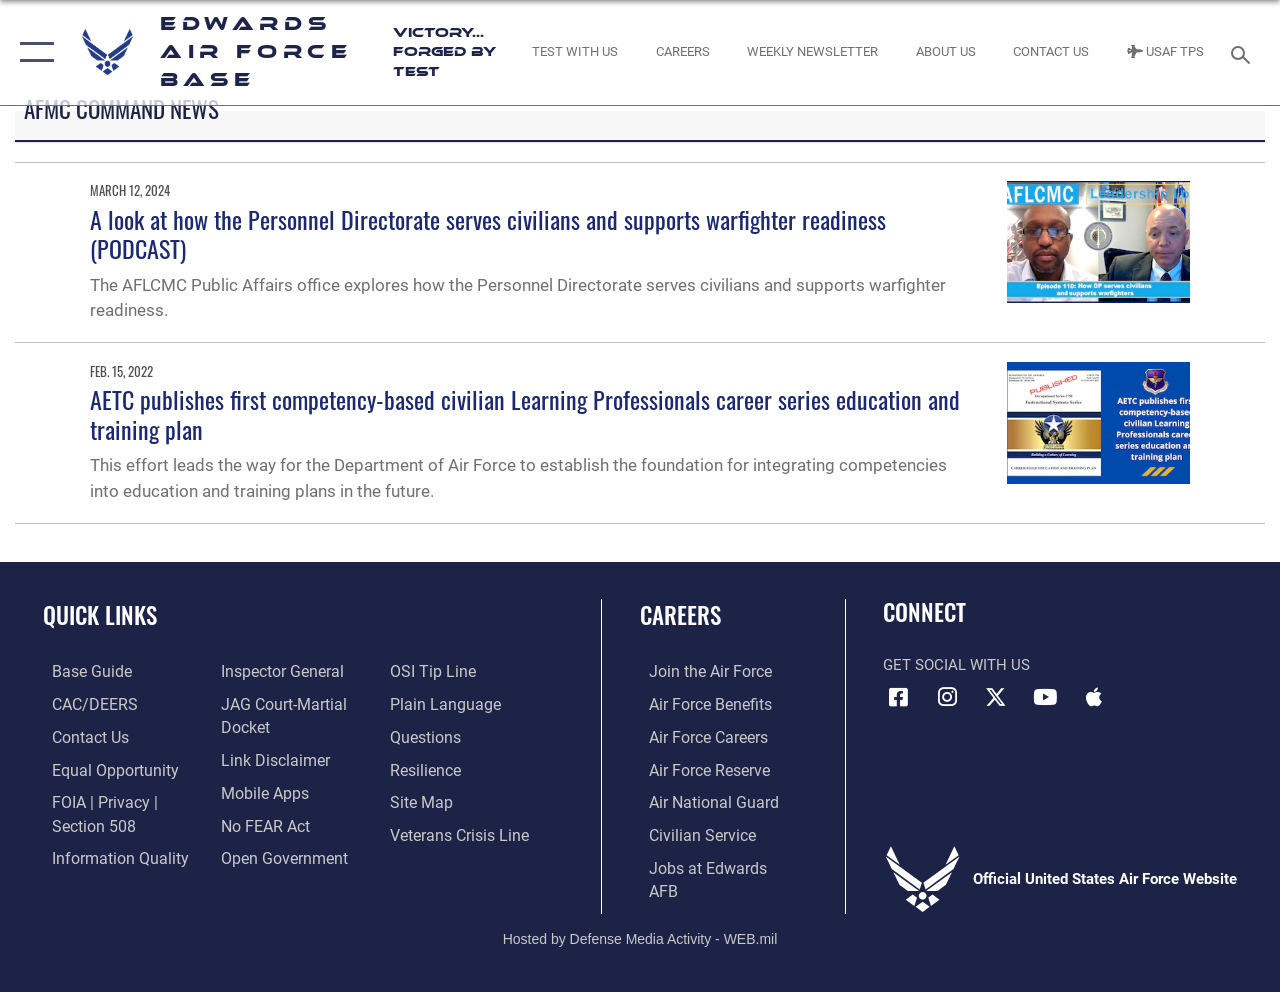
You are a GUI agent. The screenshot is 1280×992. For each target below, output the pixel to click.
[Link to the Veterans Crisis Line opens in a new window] (460, 832)
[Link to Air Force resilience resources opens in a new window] (427, 768)
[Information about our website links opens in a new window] (270, 759)
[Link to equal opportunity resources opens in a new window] (102, 768)
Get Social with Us (956, 665)
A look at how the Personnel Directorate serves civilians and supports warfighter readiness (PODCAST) (488, 233)
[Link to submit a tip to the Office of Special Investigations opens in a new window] (433, 672)
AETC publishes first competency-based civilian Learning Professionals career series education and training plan (525, 413)
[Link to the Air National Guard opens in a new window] (701, 800)
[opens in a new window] (80, 672)
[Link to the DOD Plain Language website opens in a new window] (443, 704)
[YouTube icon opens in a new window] (1045, 697)
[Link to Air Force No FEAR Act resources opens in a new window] (261, 823)
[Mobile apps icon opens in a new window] (1094, 697)
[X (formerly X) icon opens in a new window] (996, 697)
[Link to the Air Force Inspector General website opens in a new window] (277, 672)
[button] (32, 52)
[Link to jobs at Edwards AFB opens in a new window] (711, 864)
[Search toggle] (1244, 52)
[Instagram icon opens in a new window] (947, 697)
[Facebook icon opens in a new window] (898, 697)
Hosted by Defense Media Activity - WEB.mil (640, 910)
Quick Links (100, 615)
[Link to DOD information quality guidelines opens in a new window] (107, 855)
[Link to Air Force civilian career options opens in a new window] (691, 832)
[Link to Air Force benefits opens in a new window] (699, 704)
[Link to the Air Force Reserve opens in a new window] (699, 768)
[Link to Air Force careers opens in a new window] (698, 736)
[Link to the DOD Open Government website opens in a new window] (277, 855)
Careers (680, 615)
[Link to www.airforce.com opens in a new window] (699, 672)
